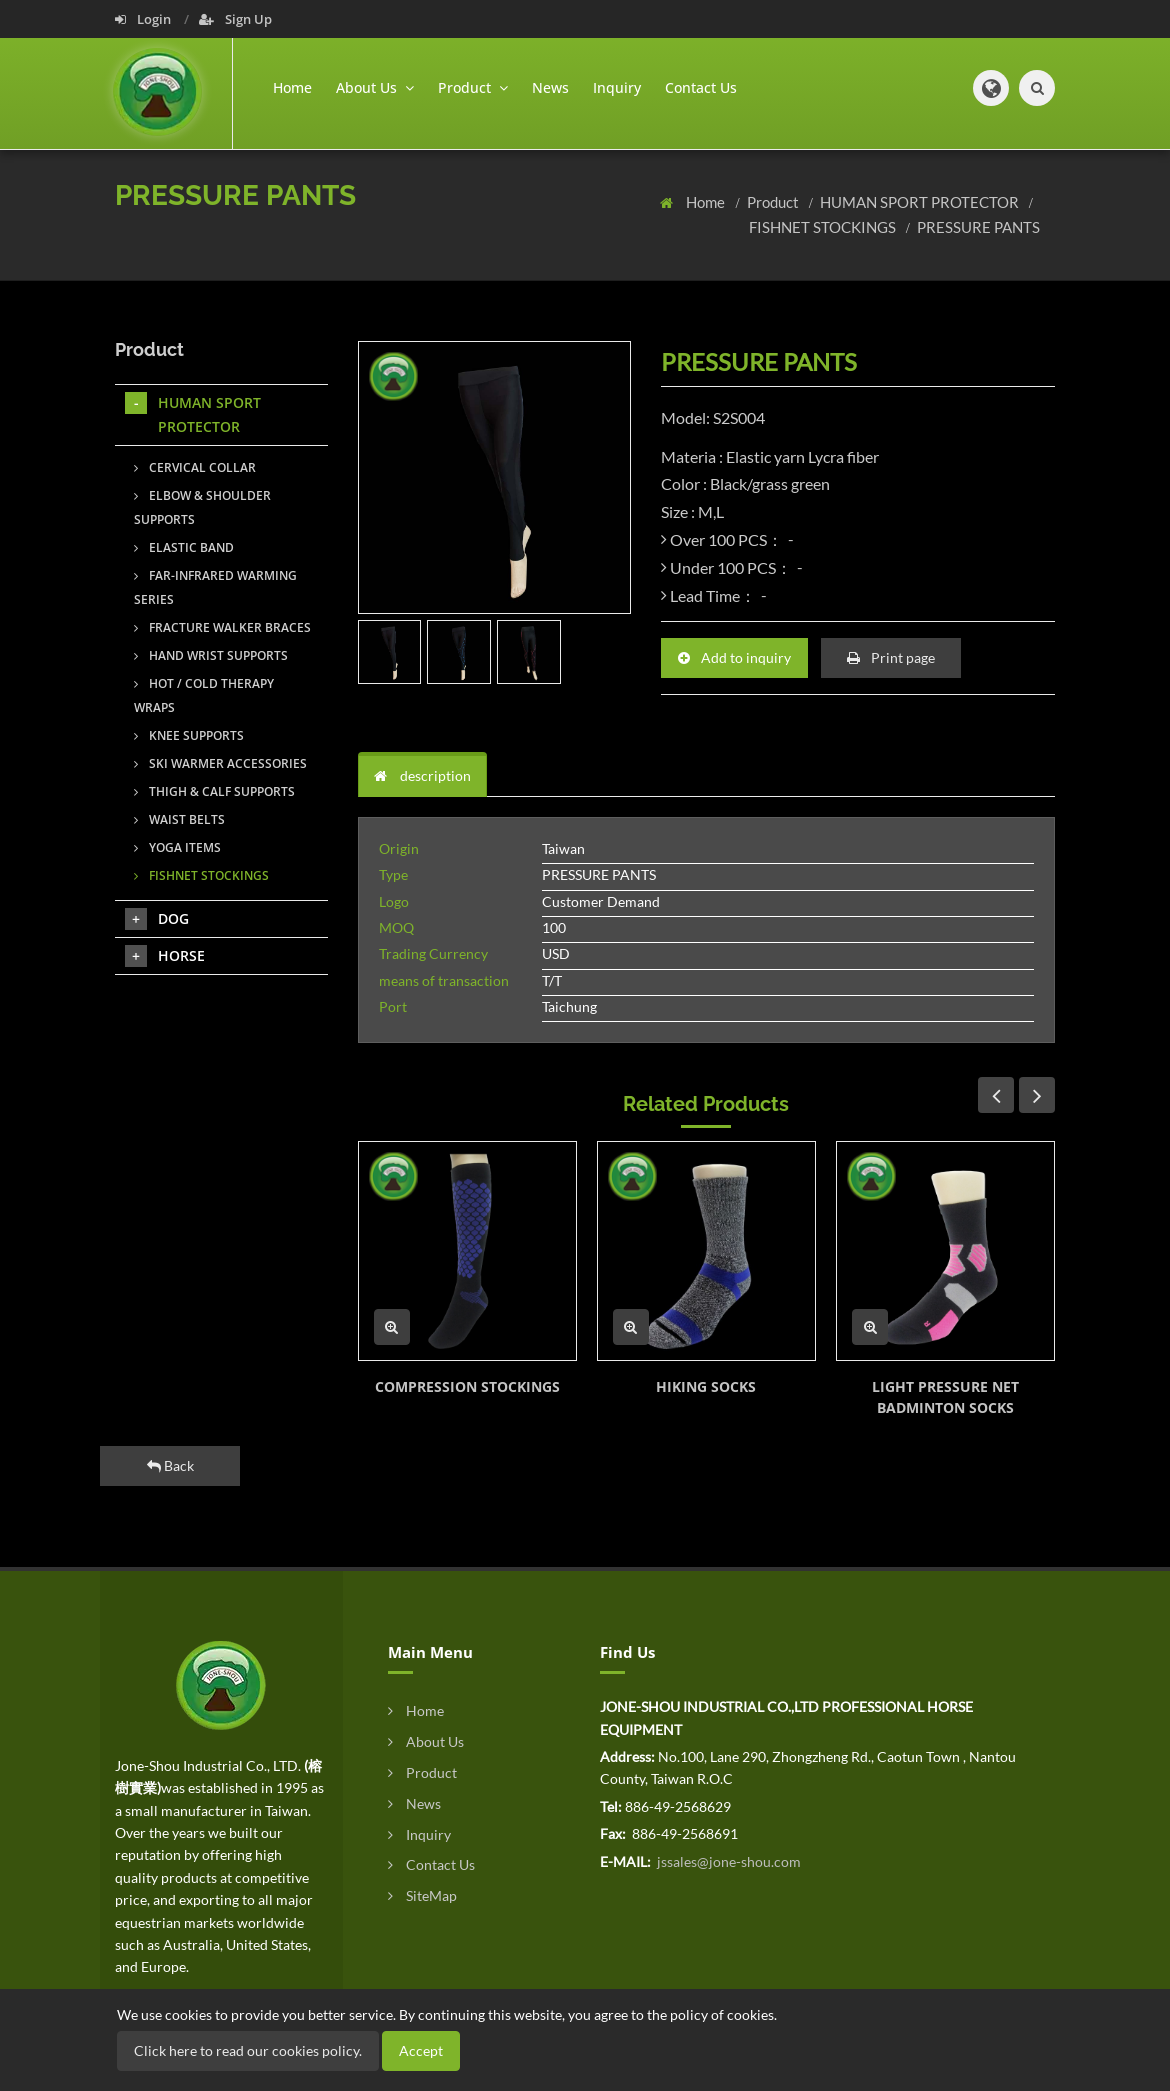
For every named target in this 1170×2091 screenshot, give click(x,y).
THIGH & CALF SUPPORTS (214, 791)
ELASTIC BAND (184, 547)
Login (144, 19)
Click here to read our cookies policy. (248, 2050)
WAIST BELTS (179, 819)
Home (292, 87)
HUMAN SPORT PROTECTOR (921, 202)
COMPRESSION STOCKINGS (467, 1386)
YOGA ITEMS (177, 847)
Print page (891, 657)
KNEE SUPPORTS (189, 735)
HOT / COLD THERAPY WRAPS (204, 695)
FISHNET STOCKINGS (824, 227)
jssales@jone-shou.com (727, 1861)
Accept (421, 2050)
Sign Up (235, 19)
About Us (426, 1741)
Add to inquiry (734, 657)
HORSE (165, 956)
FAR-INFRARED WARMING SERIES (215, 587)
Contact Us (701, 87)
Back (170, 1465)
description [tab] (422, 775)
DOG (157, 919)
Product (774, 202)
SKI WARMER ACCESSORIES (220, 763)
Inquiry (617, 87)
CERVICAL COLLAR (195, 467)
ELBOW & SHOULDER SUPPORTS (202, 507)
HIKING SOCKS (706, 1386)
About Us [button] (375, 87)
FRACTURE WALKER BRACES (222, 627)
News (550, 87)
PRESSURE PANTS (978, 227)
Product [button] (473, 87)
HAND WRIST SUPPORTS (211, 655)
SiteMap (422, 1895)
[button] (991, 88)
